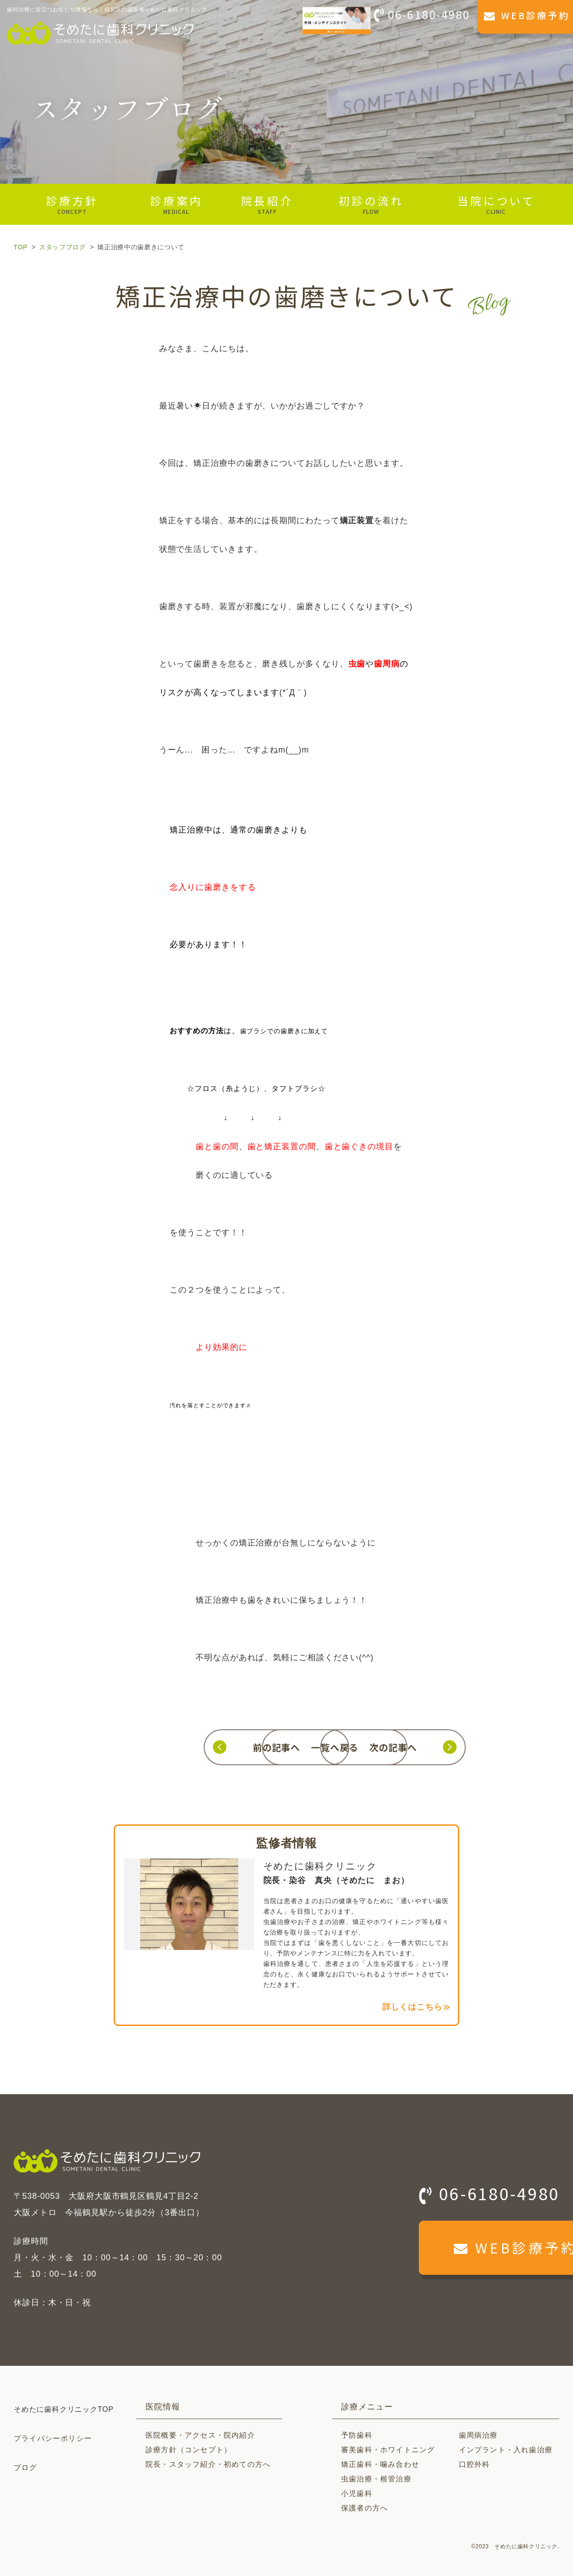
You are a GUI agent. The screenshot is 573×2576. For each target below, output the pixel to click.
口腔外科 (474, 2465)
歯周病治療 (478, 2436)
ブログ (25, 2468)
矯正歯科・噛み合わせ (380, 2465)
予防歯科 (356, 2436)
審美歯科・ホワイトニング (388, 2450)
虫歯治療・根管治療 (376, 2479)
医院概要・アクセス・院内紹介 (200, 2436)
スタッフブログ (62, 247)
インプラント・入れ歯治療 (506, 2450)
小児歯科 (356, 2494)
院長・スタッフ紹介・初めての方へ (208, 2465)
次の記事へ (442, 1747)
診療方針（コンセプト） (188, 2450)
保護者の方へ (364, 2508)
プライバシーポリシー (53, 2439)
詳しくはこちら (412, 2007)
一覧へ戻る (286, 1747)
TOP (20, 247)
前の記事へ (131, 1747)
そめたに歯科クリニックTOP (64, 2410)
